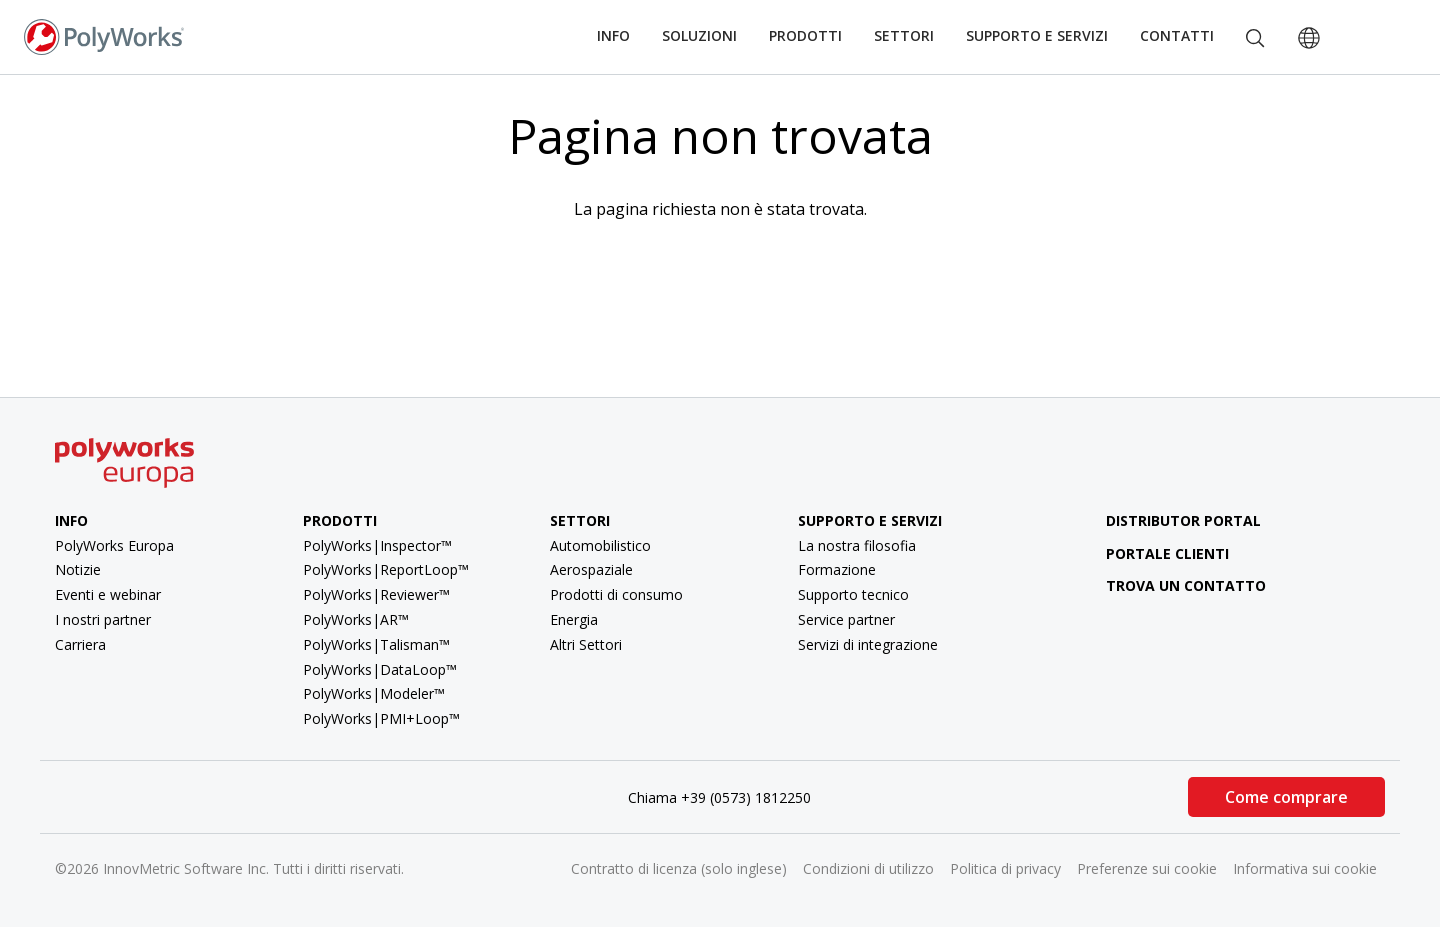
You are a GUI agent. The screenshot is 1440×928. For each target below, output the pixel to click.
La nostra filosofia (857, 545)
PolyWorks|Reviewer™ (376, 594)
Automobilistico (600, 545)
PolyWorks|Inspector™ (377, 545)
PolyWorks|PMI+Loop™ (381, 718)
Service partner (846, 619)
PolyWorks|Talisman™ (376, 644)
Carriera (80, 644)
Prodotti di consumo (616, 594)
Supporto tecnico (853, 594)
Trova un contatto (1170, 585)
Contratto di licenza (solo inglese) (679, 868)
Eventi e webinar (108, 594)
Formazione (837, 569)
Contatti (1177, 35)
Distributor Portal (1183, 520)
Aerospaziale (591, 569)
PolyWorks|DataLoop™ (380, 669)
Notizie (78, 569)
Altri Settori (586, 644)
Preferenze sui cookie (1147, 868)
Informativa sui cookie (1305, 868)
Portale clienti (1152, 553)
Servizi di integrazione (868, 644)
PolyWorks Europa (114, 545)
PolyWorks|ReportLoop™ (386, 569)
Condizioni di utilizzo (868, 868)
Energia (574, 619)
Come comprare (1286, 797)
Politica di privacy (1005, 868)
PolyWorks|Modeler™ (374, 693)
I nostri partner (103, 619)
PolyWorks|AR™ (356, 619)
